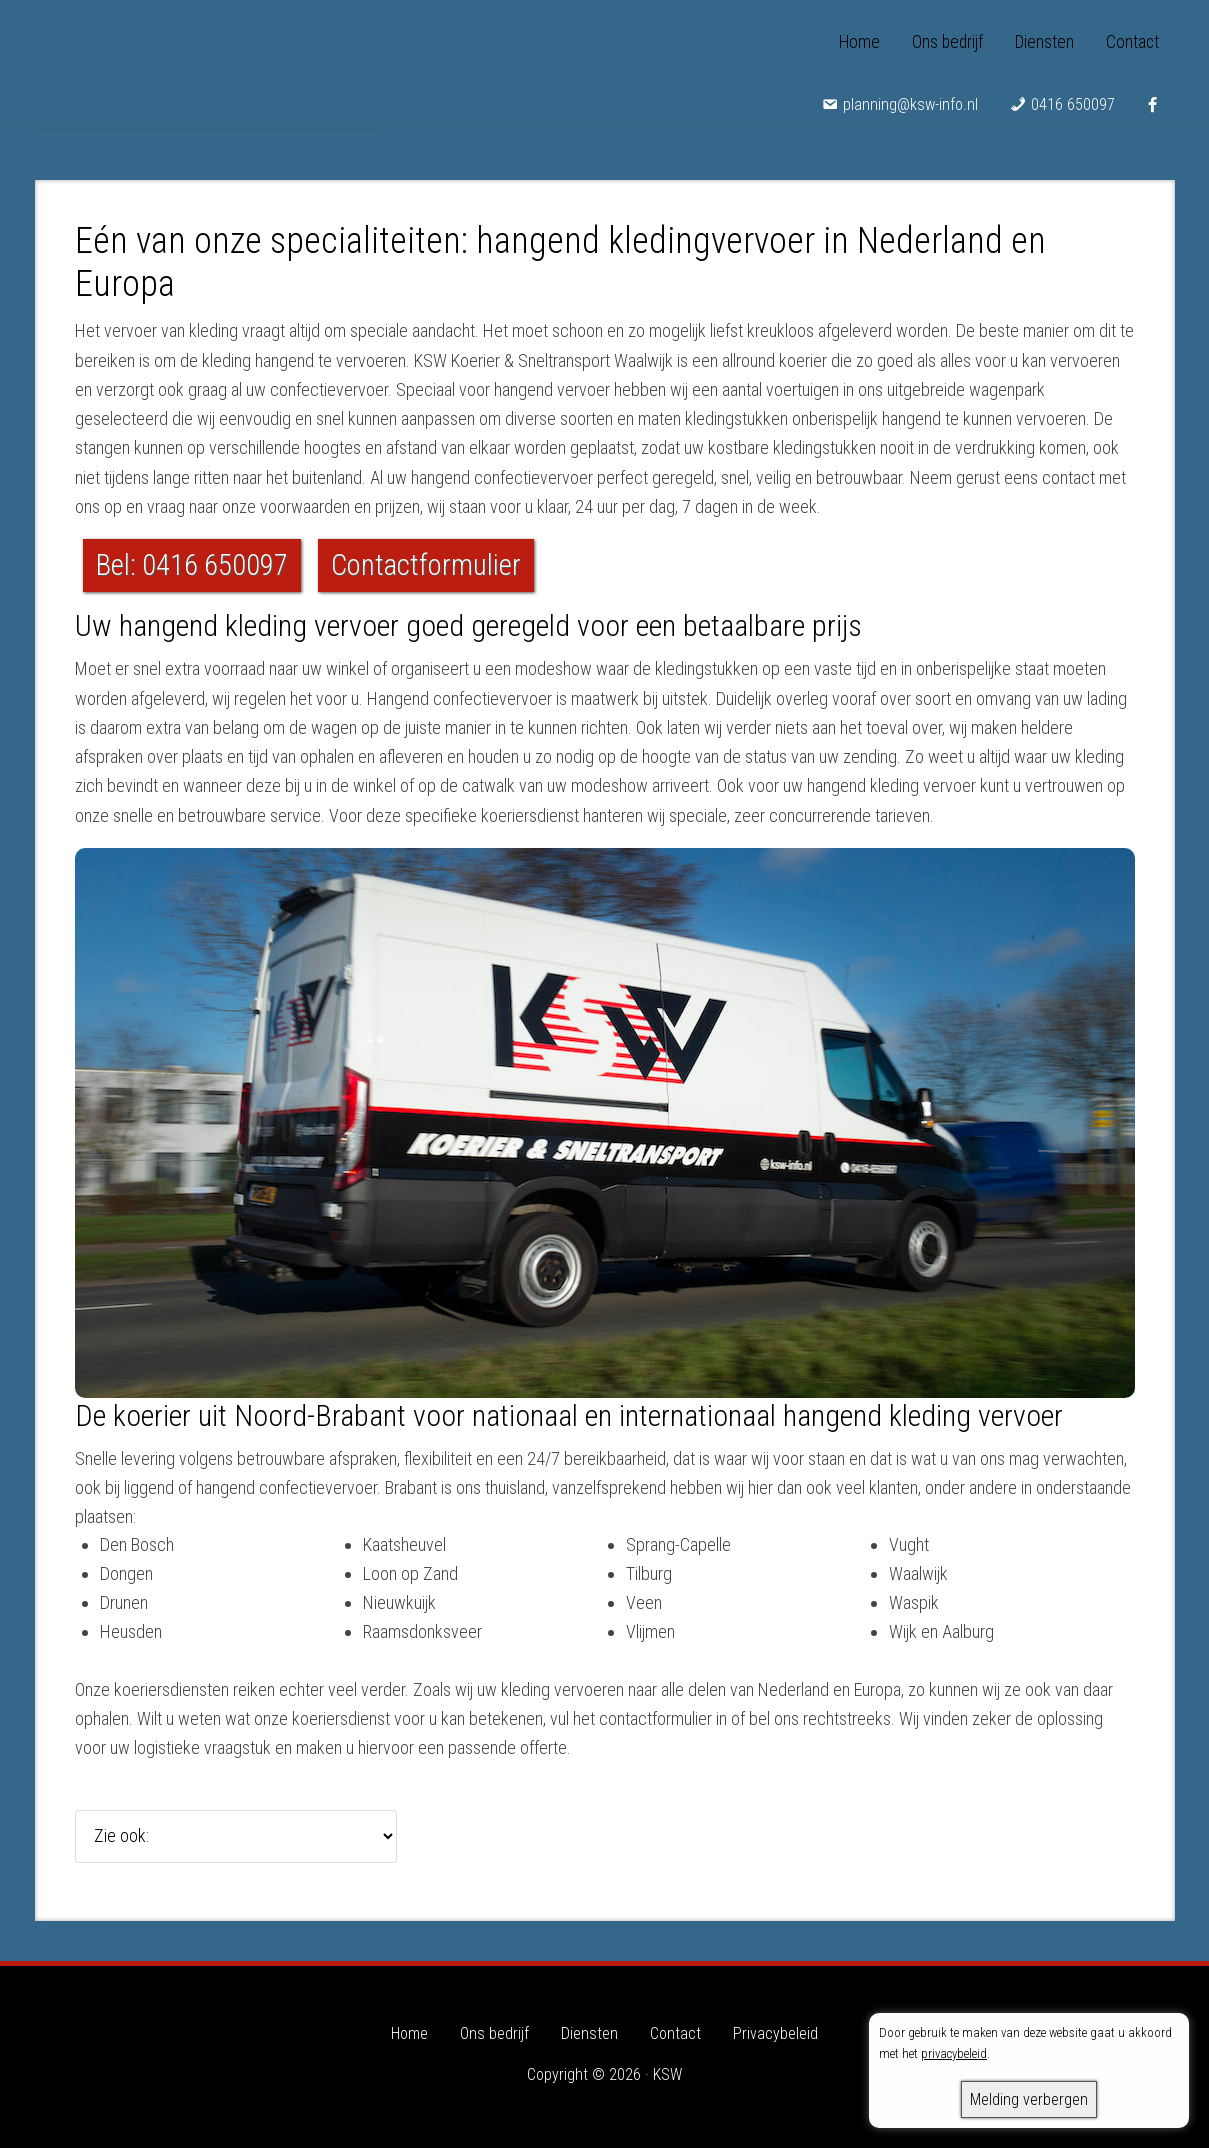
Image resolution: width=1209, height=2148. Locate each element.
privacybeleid (954, 2053)
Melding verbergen (1029, 2099)
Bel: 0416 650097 (192, 565)
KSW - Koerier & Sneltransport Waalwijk (205, 60)
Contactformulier (426, 565)
